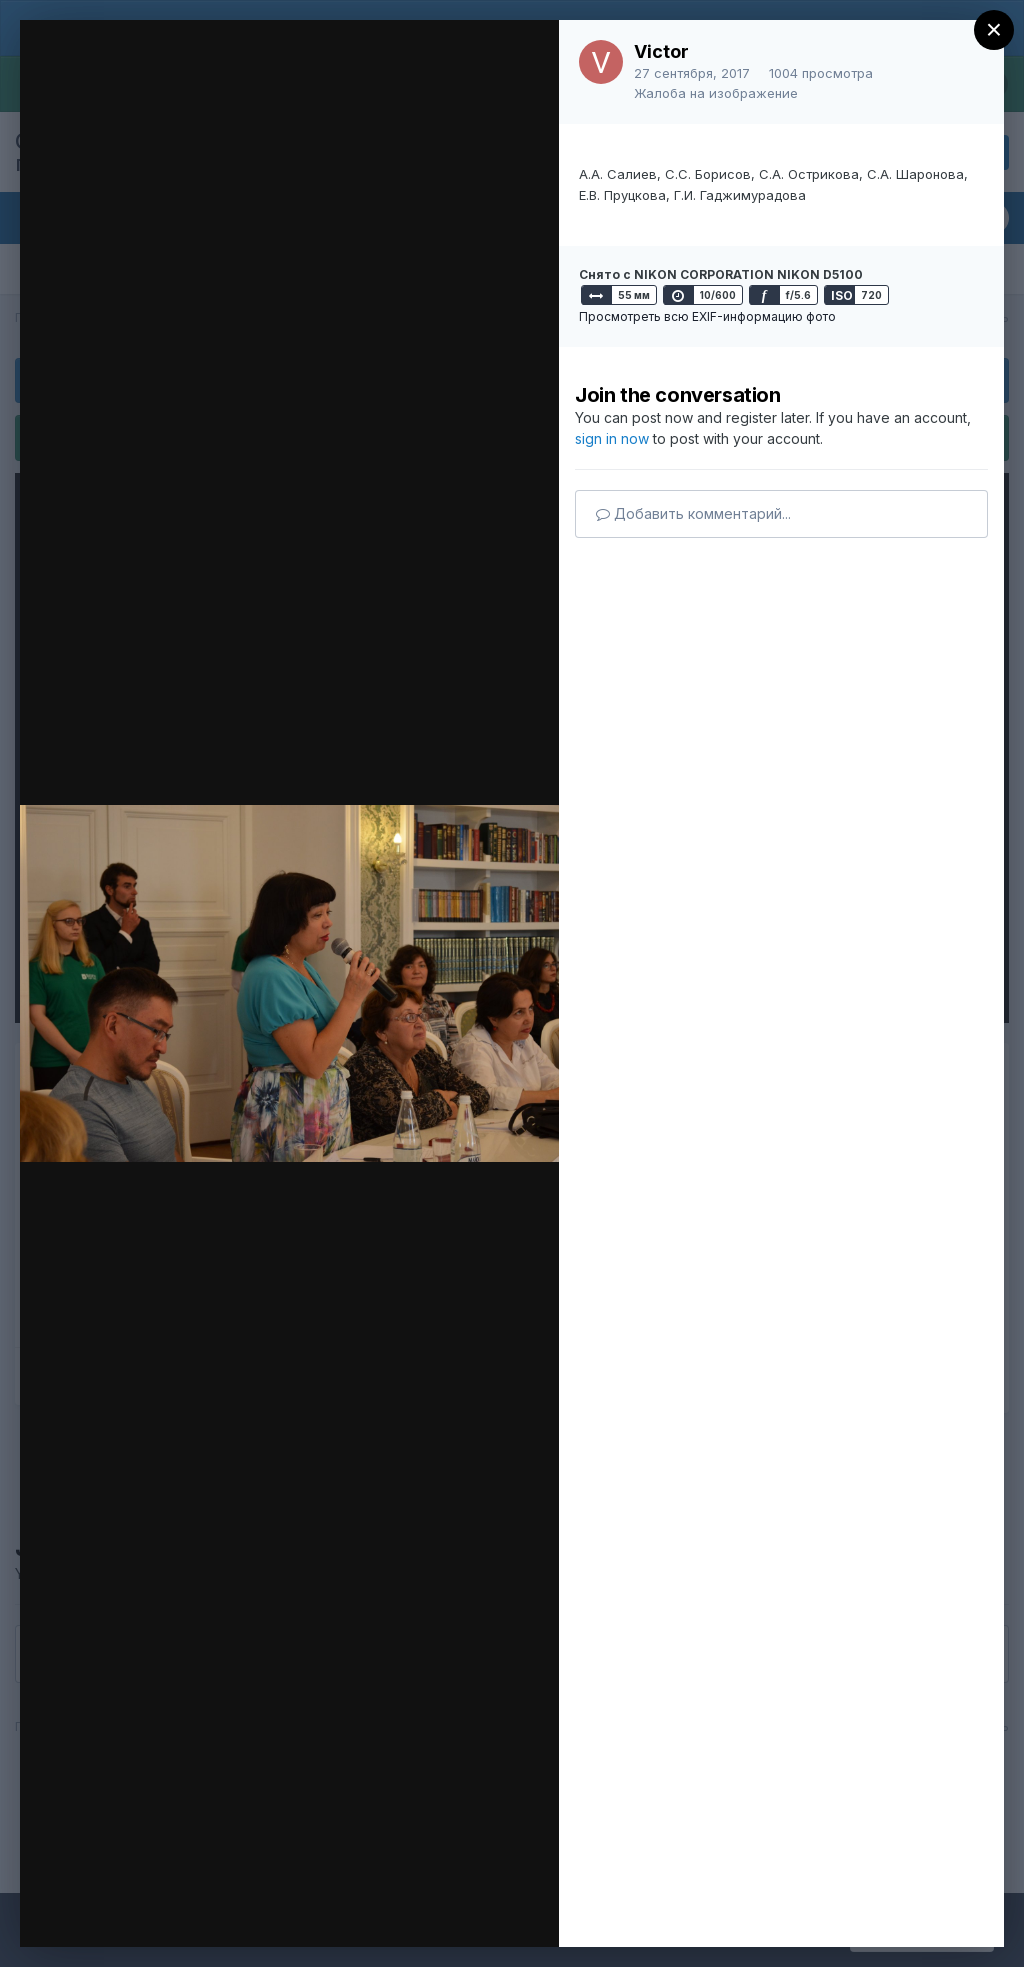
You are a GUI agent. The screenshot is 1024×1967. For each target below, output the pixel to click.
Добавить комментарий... (693, 513)
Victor (661, 51)
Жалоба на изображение (716, 93)
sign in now (612, 438)
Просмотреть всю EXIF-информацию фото (707, 316)
